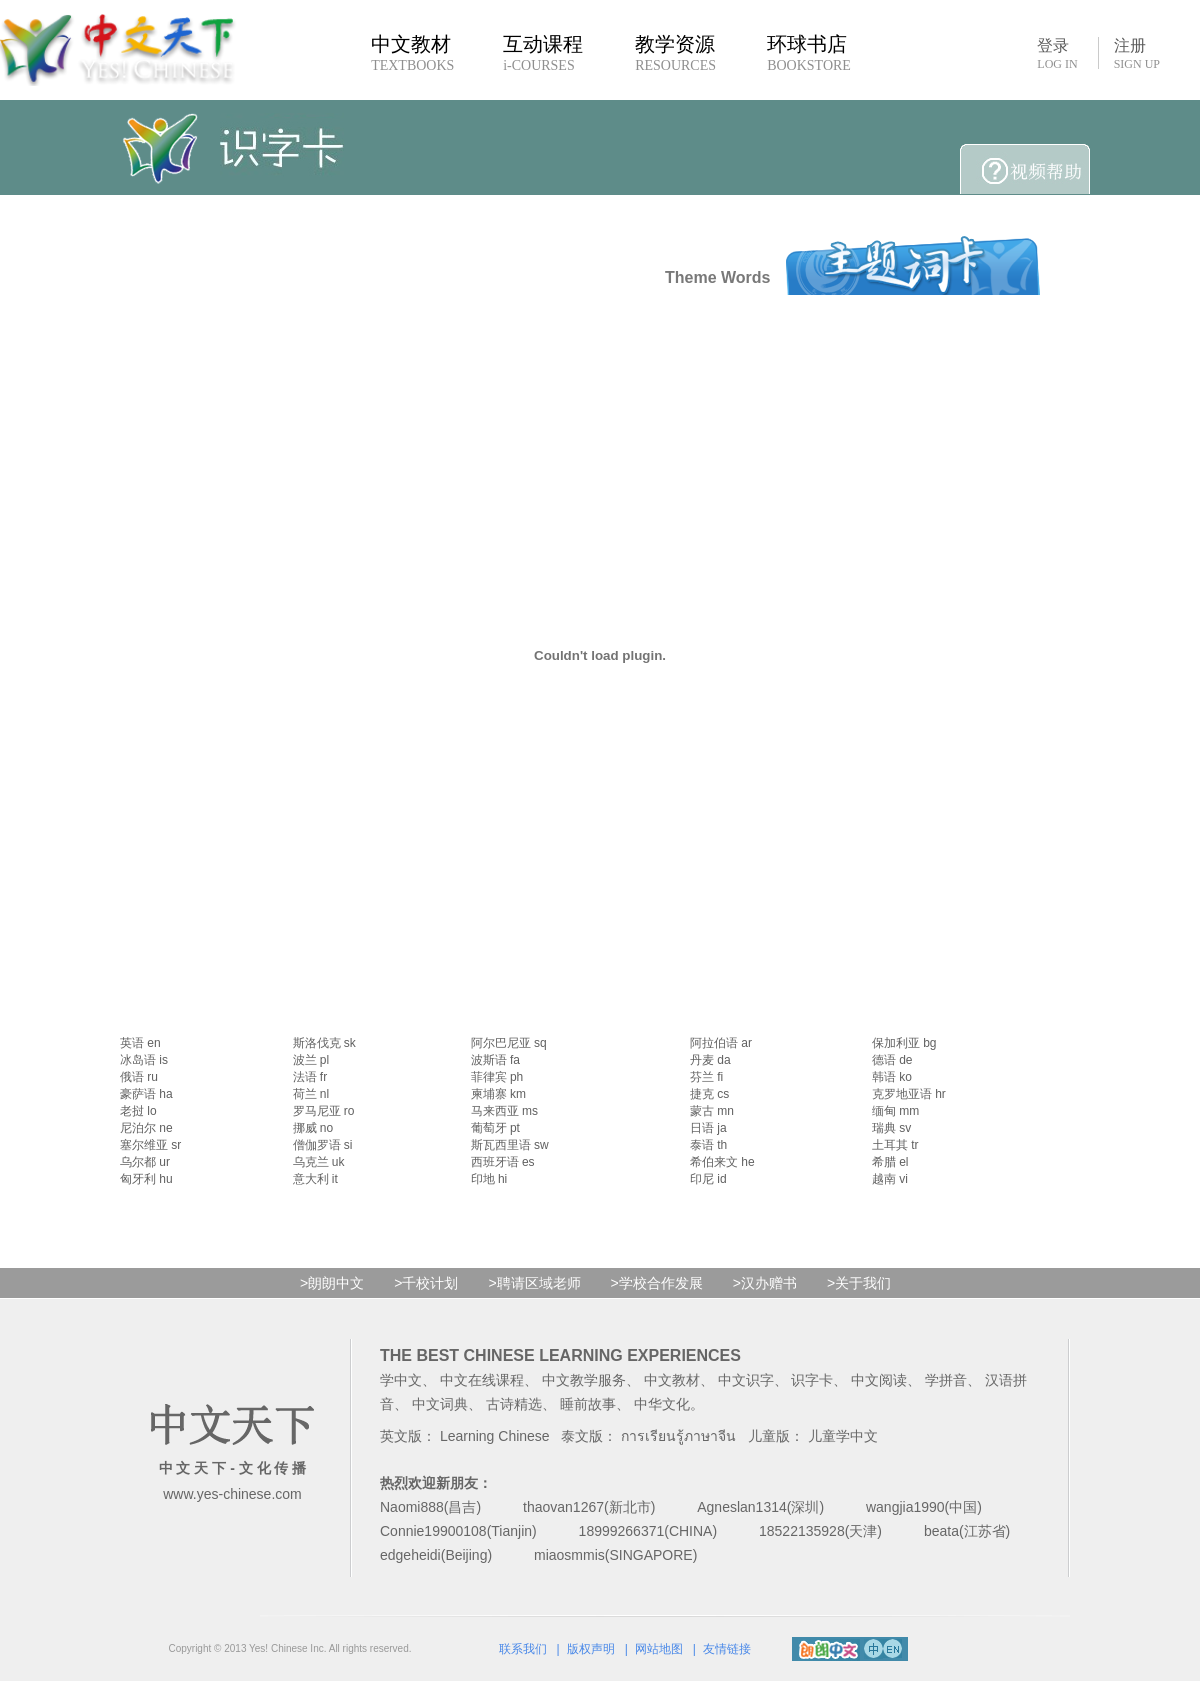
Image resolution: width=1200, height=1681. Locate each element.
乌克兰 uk (319, 1162)
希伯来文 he (722, 1162)
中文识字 (746, 1380)
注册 (1137, 54)
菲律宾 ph (497, 1077)
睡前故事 (588, 1404)
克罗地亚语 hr (909, 1094)
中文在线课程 (482, 1380)
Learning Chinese (495, 1436)
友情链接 (727, 1649)
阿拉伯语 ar (721, 1043)
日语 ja (708, 1128)
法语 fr (310, 1077)
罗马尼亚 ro (324, 1111)
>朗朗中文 (332, 1283)
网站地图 (659, 1649)
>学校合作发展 (657, 1283)
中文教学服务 (584, 1380)
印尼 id (708, 1179)
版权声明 (591, 1649)
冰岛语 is (144, 1060)
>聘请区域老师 (534, 1283)
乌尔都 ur (145, 1162)
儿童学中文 (843, 1436)
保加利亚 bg (904, 1043)
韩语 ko (892, 1077)
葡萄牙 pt (495, 1128)
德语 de (892, 1060)
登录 (1057, 53)
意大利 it (315, 1179)
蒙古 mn (712, 1111)
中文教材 (672, 1380)
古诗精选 (514, 1404)
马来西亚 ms (504, 1111)
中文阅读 (879, 1380)
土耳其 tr (895, 1145)
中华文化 (662, 1404)
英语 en (140, 1043)
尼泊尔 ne (146, 1128)
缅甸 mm (895, 1111)
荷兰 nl (311, 1094)
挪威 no (313, 1128)
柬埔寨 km (498, 1094)
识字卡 (812, 1380)
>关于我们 (859, 1283)
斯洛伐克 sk (324, 1043)
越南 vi (890, 1179)
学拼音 (946, 1380)
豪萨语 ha (146, 1094)
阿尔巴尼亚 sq (509, 1043)
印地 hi (489, 1179)
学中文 (401, 1380)
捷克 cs (709, 1094)
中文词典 (440, 1404)
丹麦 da (710, 1060)
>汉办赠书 (765, 1283)
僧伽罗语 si (323, 1145)
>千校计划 (426, 1283)
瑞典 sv (891, 1128)
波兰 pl (311, 1060)
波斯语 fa (495, 1060)
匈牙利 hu (146, 1179)
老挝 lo (138, 1111)
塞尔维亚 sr (150, 1145)
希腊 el (890, 1162)
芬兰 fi (706, 1077)
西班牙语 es (503, 1162)
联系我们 (523, 1649)
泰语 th (708, 1145)
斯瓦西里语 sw (510, 1145)
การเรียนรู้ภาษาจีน (678, 1436)
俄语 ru (139, 1077)
